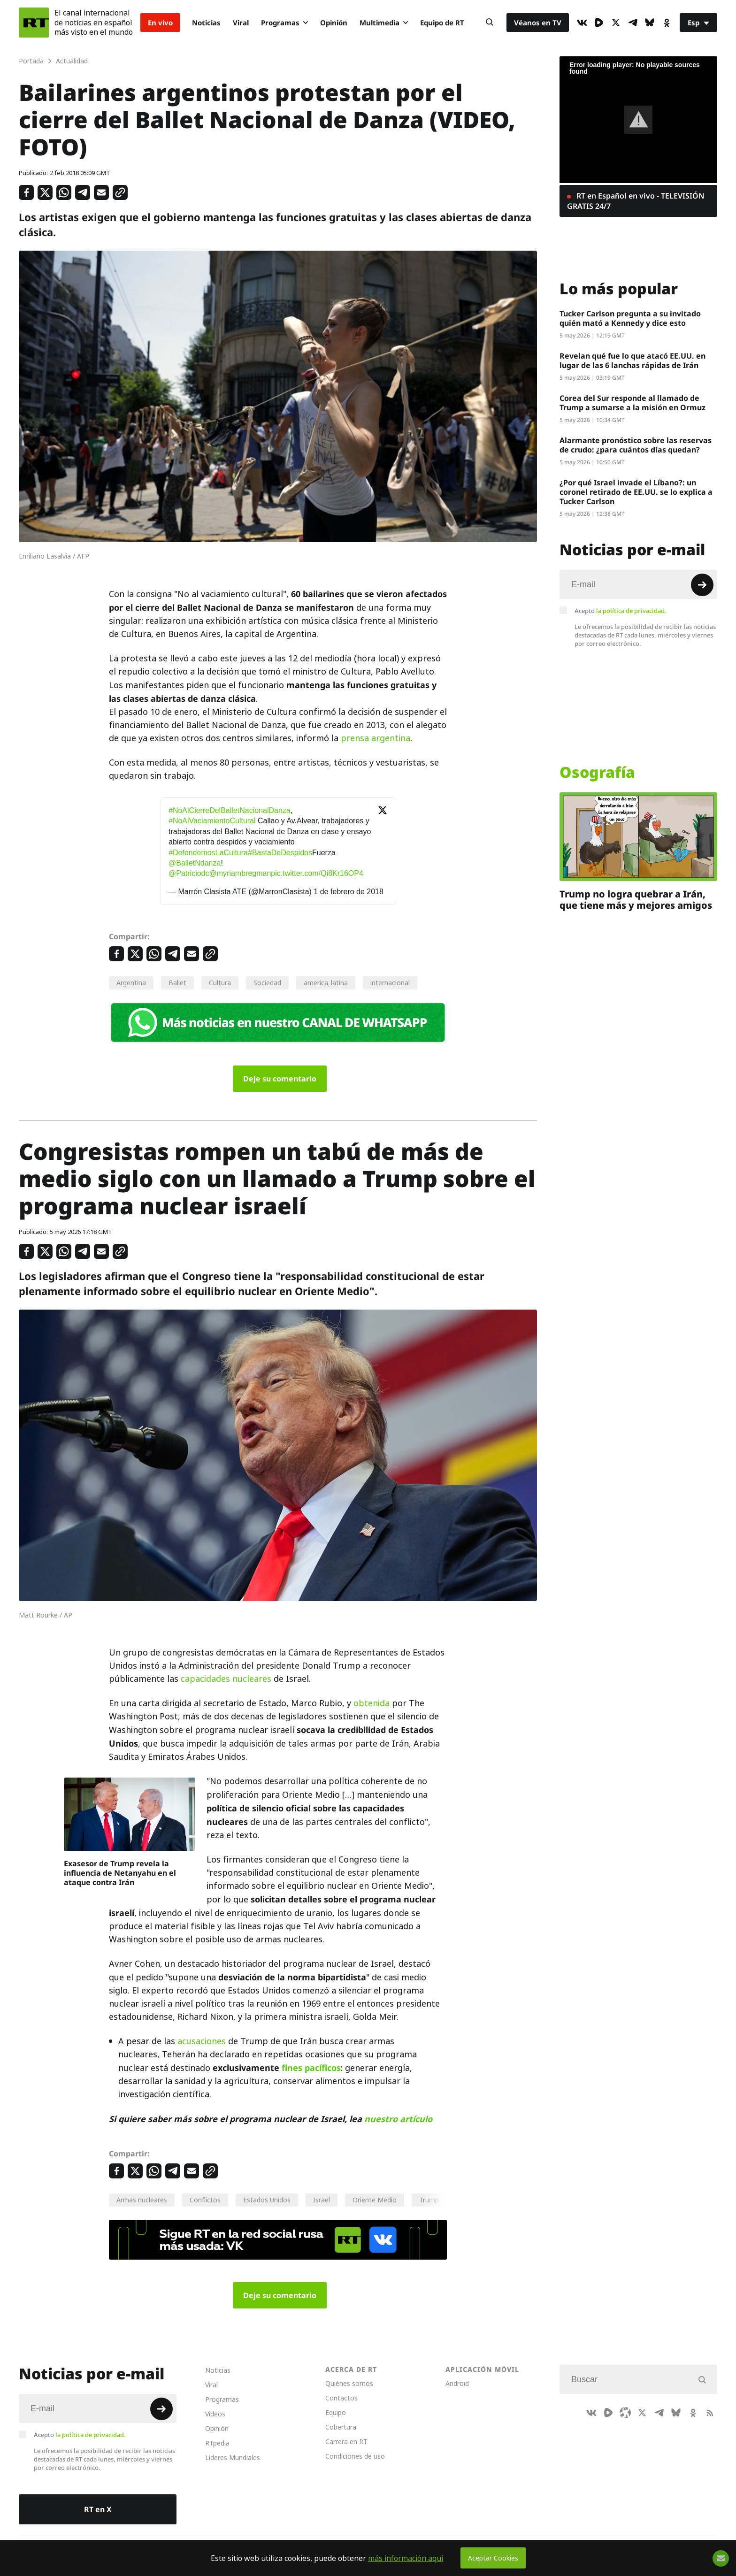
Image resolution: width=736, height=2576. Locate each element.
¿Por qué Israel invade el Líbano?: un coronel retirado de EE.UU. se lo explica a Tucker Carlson (636, 491)
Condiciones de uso (355, 2456)
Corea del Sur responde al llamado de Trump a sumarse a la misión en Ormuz (632, 403)
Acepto (621, 610)
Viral (241, 22)
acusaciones (201, 2041)
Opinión (333, 22)
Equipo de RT (442, 22)
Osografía (597, 772)
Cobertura (340, 2427)
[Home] (34, 23)
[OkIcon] (666, 22)
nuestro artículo (398, 2118)
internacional (390, 983)
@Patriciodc (189, 873)
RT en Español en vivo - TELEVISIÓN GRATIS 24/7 (636, 201)
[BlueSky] (649, 22)
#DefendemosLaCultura (208, 853)
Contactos (341, 2398)
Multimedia (384, 22)
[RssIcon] (709, 2412)
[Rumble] (598, 22)
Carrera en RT (346, 2441)
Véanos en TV (537, 22)
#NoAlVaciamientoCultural (212, 821)
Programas (284, 22)
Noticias (206, 22)
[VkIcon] (582, 22)
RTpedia (217, 2443)
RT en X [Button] (98, 2509)
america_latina (326, 983)
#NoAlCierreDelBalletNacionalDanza (230, 810)
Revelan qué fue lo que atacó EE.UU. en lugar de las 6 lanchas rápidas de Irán (632, 360)
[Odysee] (625, 2412)
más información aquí (406, 2558)
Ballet (177, 983)
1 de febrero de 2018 (348, 892)
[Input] (638, 584)
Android (457, 2383)
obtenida (371, 1703)
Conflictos (205, 2200)
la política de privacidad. (631, 610)
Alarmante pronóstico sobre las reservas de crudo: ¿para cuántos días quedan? (636, 445)
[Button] (489, 22)
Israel (321, 2200)
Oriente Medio (375, 2200)
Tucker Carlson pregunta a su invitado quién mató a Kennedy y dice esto (630, 318)
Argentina (131, 983)
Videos (215, 2414)
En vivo (160, 22)
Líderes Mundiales (232, 2457)
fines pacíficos (311, 2067)
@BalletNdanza (195, 863)
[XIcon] (615, 22)
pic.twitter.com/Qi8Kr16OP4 (317, 873)
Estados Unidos (267, 2200)
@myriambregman (240, 873)
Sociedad (267, 983)
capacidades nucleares (226, 1678)
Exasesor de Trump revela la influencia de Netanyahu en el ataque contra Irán (120, 1872)
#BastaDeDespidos (280, 853)
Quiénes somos (349, 2383)
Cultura (220, 983)
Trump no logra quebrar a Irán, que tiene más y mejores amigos (636, 900)
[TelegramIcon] (632, 22)
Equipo (335, 2412)
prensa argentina (375, 738)
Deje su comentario (279, 1078)
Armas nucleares (141, 2200)
